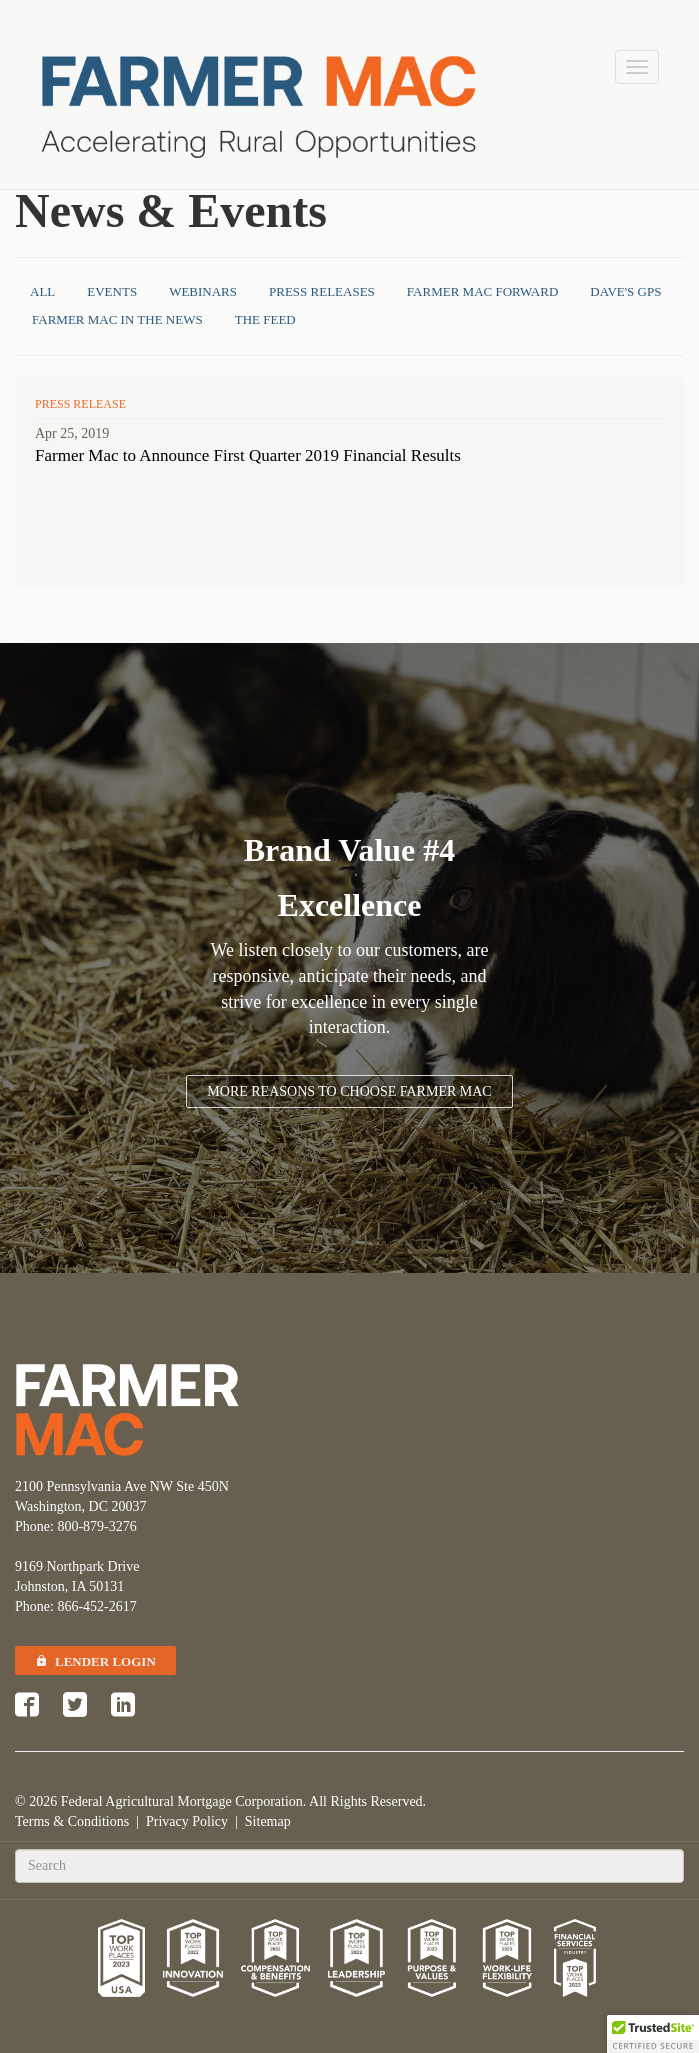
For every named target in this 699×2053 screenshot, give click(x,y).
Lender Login (95, 1661)
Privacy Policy (187, 1821)
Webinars (203, 291)
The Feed (265, 319)
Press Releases (322, 291)
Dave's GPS (625, 291)
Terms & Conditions (72, 1821)
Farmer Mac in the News (117, 319)
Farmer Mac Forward (482, 291)
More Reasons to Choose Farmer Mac (349, 1091)
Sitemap (268, 1821)
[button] (653, 2034)
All (42, 291)
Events (112, 291)
